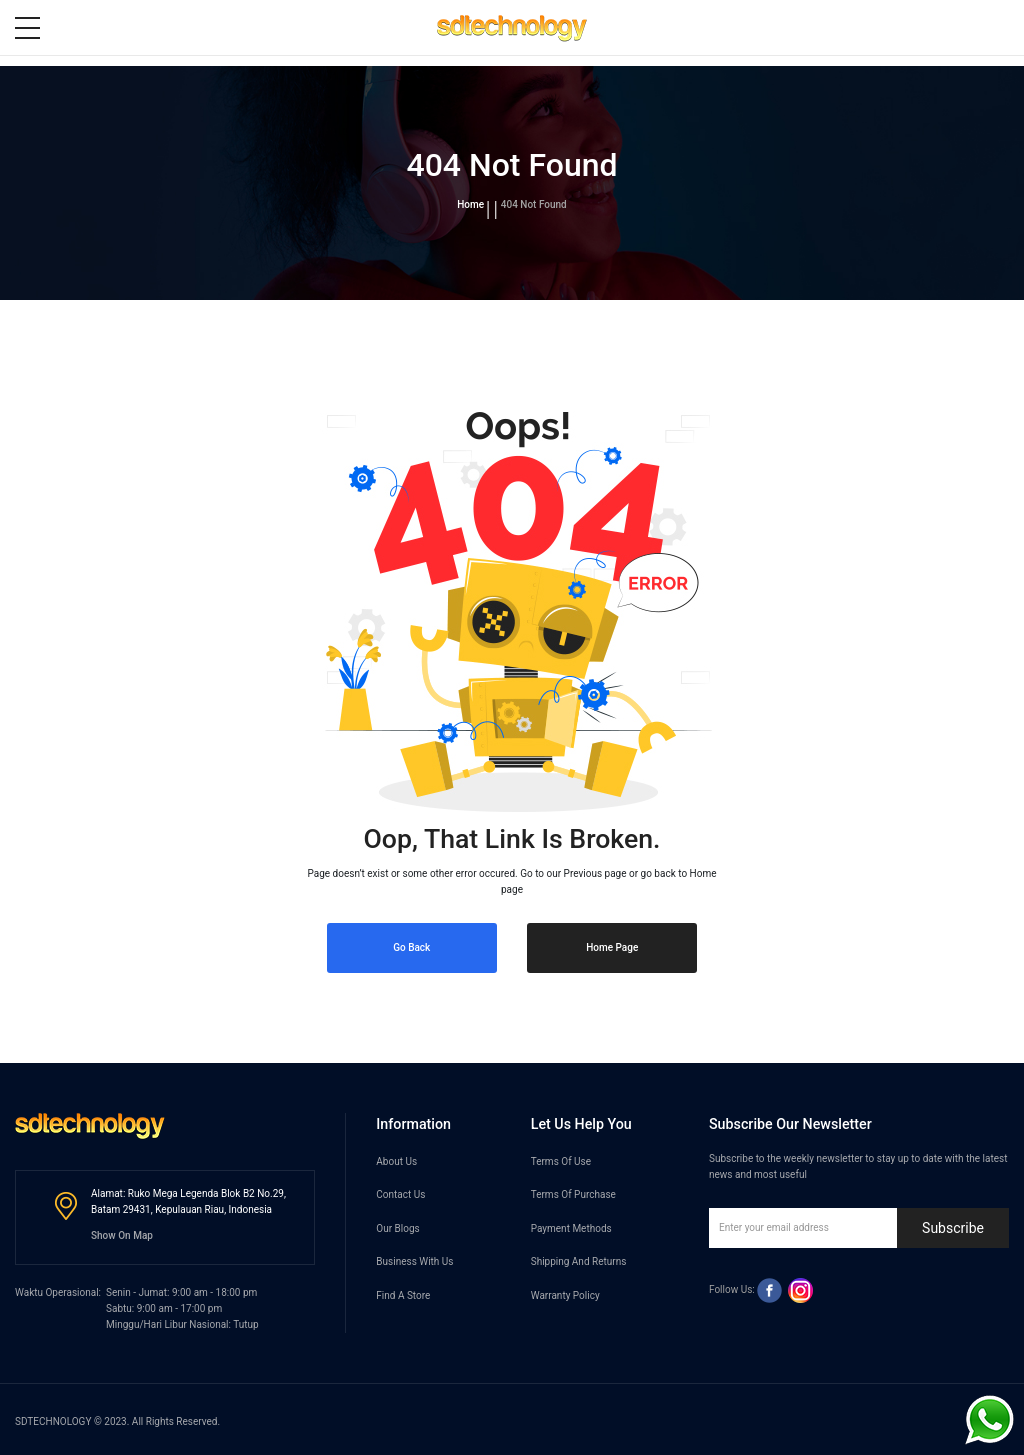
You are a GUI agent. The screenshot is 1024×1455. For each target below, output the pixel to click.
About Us (396, 1161)
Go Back (411, 947)
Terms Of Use (561, 1161)
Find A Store (403, 1295)
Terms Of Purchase (573, 1194)
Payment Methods (571, 1228)
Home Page (612, 947)
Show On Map (122, 1235)
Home (470, 204)
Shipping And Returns (579, 1261)
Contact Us (400, 1194)
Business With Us (414, 1261)
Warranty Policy (565, 1295)
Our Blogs (397, 1228)
